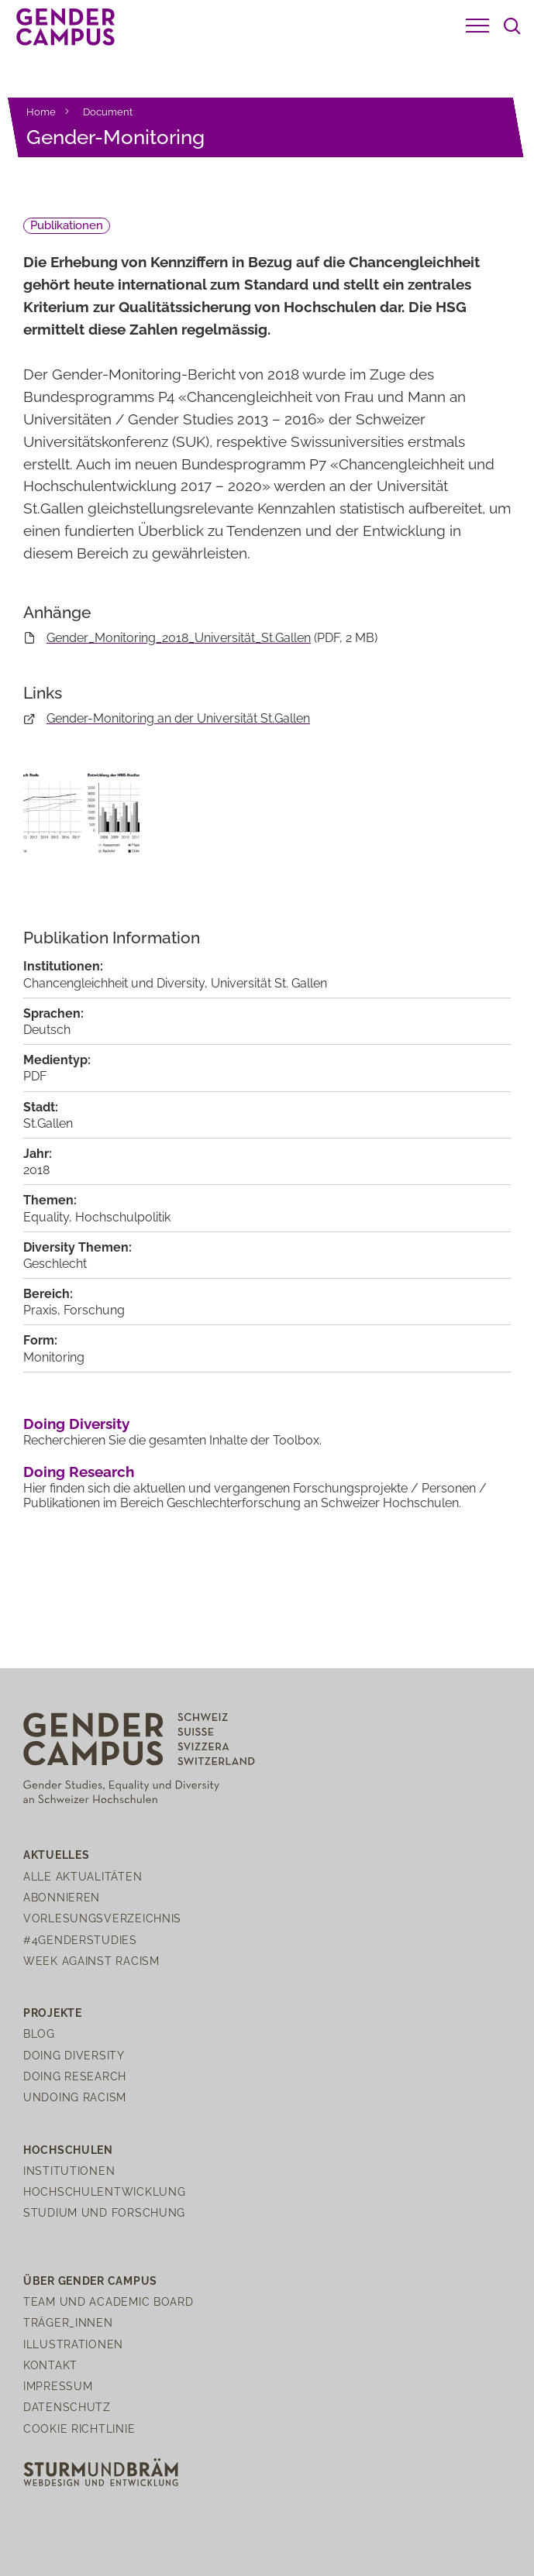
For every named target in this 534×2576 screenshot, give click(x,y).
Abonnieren (61, 1897)
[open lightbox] (81, 824)
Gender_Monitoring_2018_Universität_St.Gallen (179, 637)
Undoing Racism (74, 2097)
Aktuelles (56, 1854)
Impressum (57, 2385)
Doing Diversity (76, 1423)
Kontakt (50, 2365)
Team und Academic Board (108, 2301)
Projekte (52, 2012)
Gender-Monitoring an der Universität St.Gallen (178, 718)
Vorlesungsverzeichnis (102, 1918)
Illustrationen (73, 2344)
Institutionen (69, 2170)
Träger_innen (68, 2322)
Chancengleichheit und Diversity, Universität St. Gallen (175, 983)
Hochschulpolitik (123, 1217)
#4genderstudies (80, 1939)
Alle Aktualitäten (82, 1876)
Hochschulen (68, 2149)
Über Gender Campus (90, 2280)
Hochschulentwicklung (104, 2191)
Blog (39, 2033)
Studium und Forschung (104, 2212)
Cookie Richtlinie (79, 2428)
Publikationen (66, 225)
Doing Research (78, 1471)
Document (108, 112)
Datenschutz (67, 2406)
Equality (46, 1217)
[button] (477, 25)
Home (41, 112)
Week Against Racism (91, 1960)
